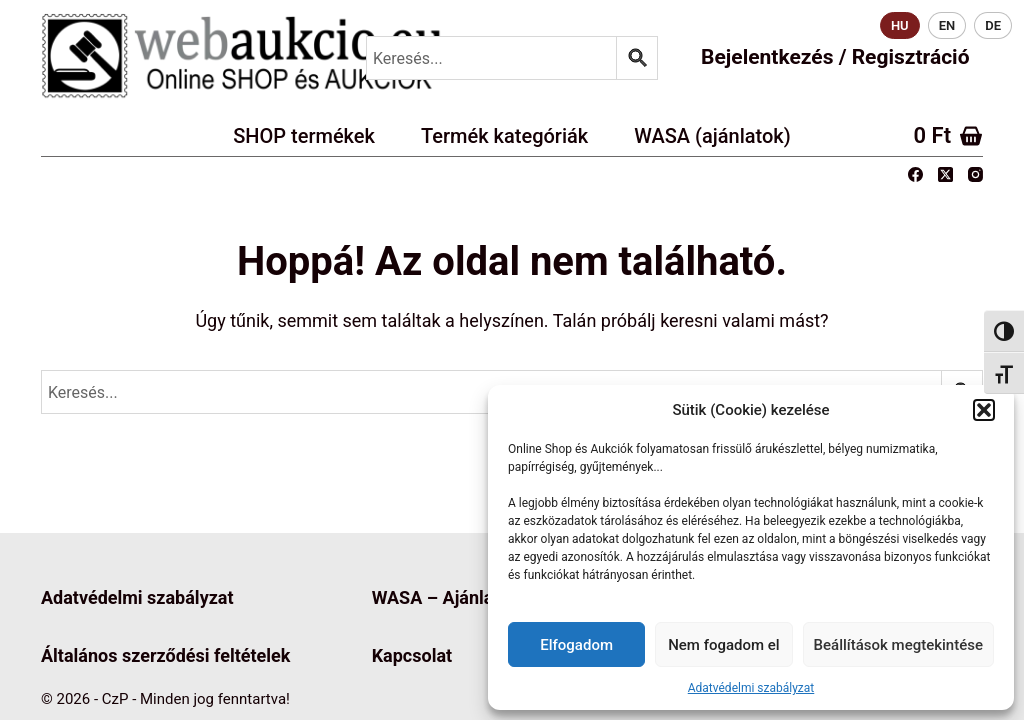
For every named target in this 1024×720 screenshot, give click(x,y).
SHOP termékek (304, 136)
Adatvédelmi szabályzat (751, 688)
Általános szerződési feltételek (165, 655)
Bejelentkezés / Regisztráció (835, 57)
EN (947, 25)
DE (993, 25)
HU (900, 25)
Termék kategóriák (504, 136)
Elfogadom (576, 645)
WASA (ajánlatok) (712, 136)
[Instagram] (975, 174)
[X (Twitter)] (945, 174)
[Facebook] (915, 174)
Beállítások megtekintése (898, 645)
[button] (984, 410)
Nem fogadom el (723, 645)
